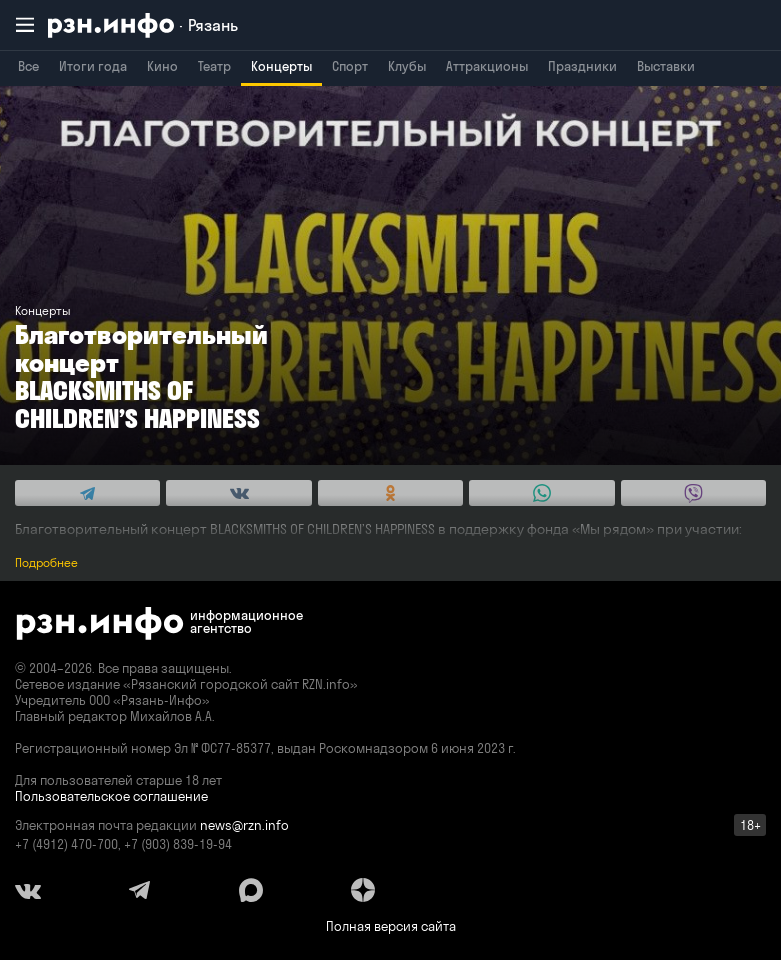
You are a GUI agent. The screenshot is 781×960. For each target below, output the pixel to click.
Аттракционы (487, 66)
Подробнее (46, 562)
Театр (214, 66)
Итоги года (93, 66)
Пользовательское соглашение (111, 796)
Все (28, 66)
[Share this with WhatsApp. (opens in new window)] (541, 493)
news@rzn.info (244, 825)
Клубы (407, 66)
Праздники (582, 66)
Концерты (281, 66)
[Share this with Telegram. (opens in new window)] (87, 493)
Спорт (350, 66)
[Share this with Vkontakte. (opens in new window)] (238, 493)
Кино (162, 66)
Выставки (666, 66)
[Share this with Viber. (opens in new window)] (693, 493)
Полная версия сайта (391, 926)
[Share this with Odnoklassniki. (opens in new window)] (390, 493)
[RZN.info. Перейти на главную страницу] (143, 25)
